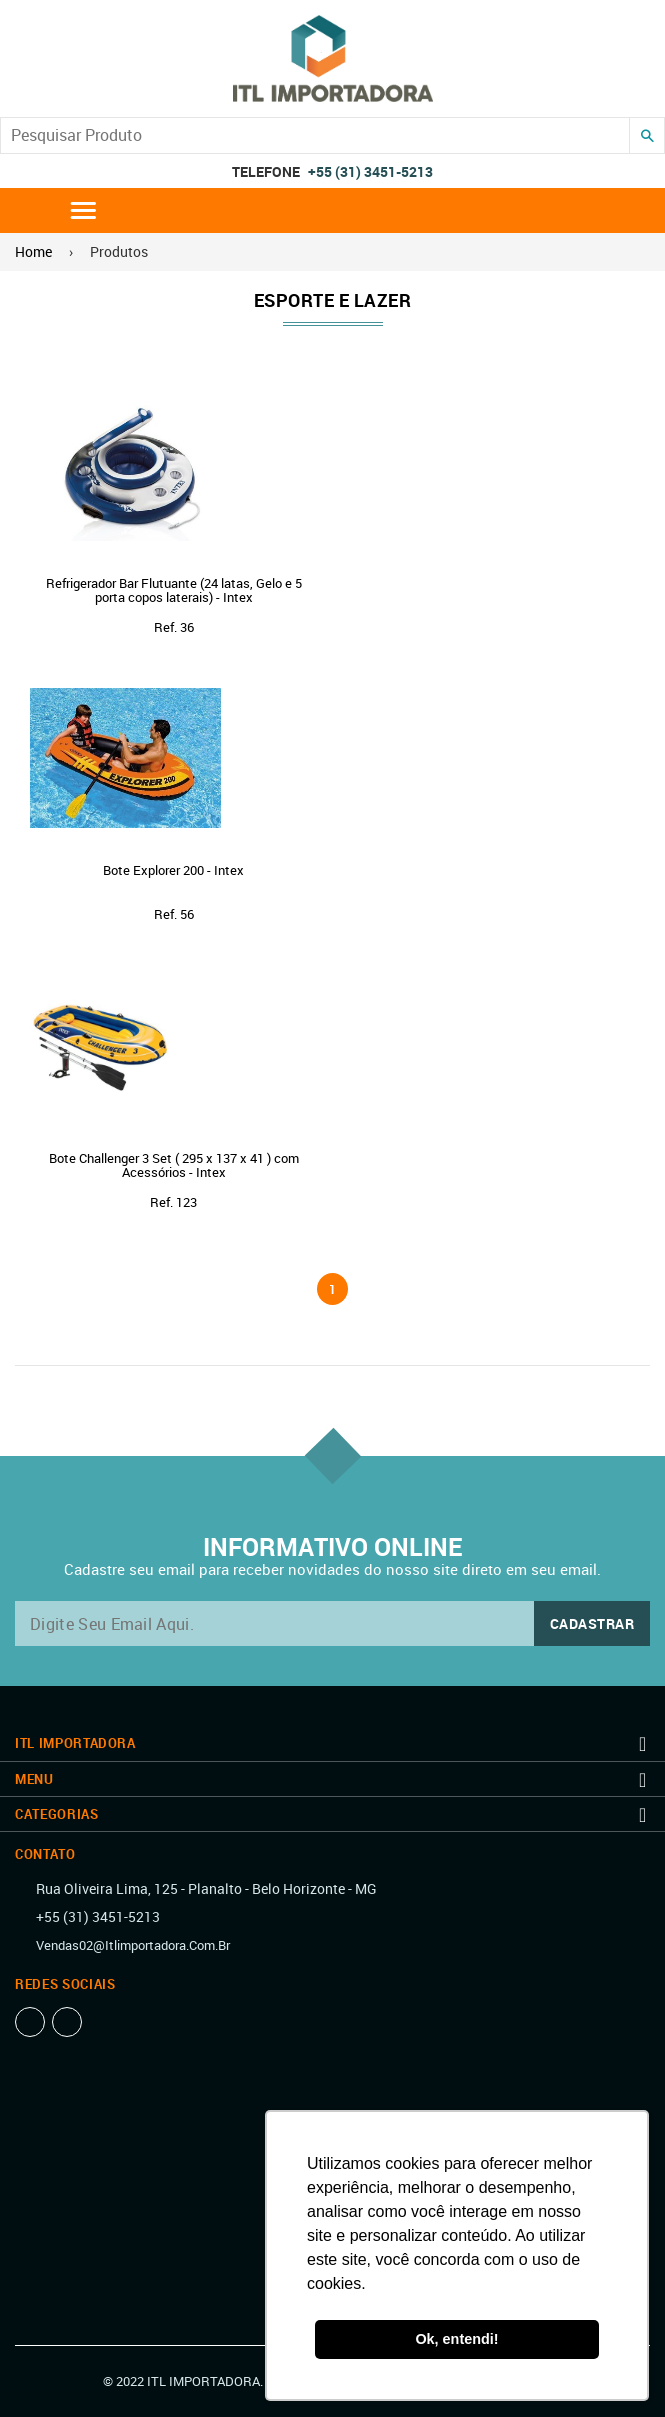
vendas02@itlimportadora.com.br (133, 1945)
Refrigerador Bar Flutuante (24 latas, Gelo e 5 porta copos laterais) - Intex (174, 590)
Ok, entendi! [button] (456, 2339)
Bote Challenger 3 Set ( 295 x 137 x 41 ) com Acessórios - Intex (174, 1165)
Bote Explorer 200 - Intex (173, 870)
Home (33, 251)
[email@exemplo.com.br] (332, 1623)
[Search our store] (315, 135)
